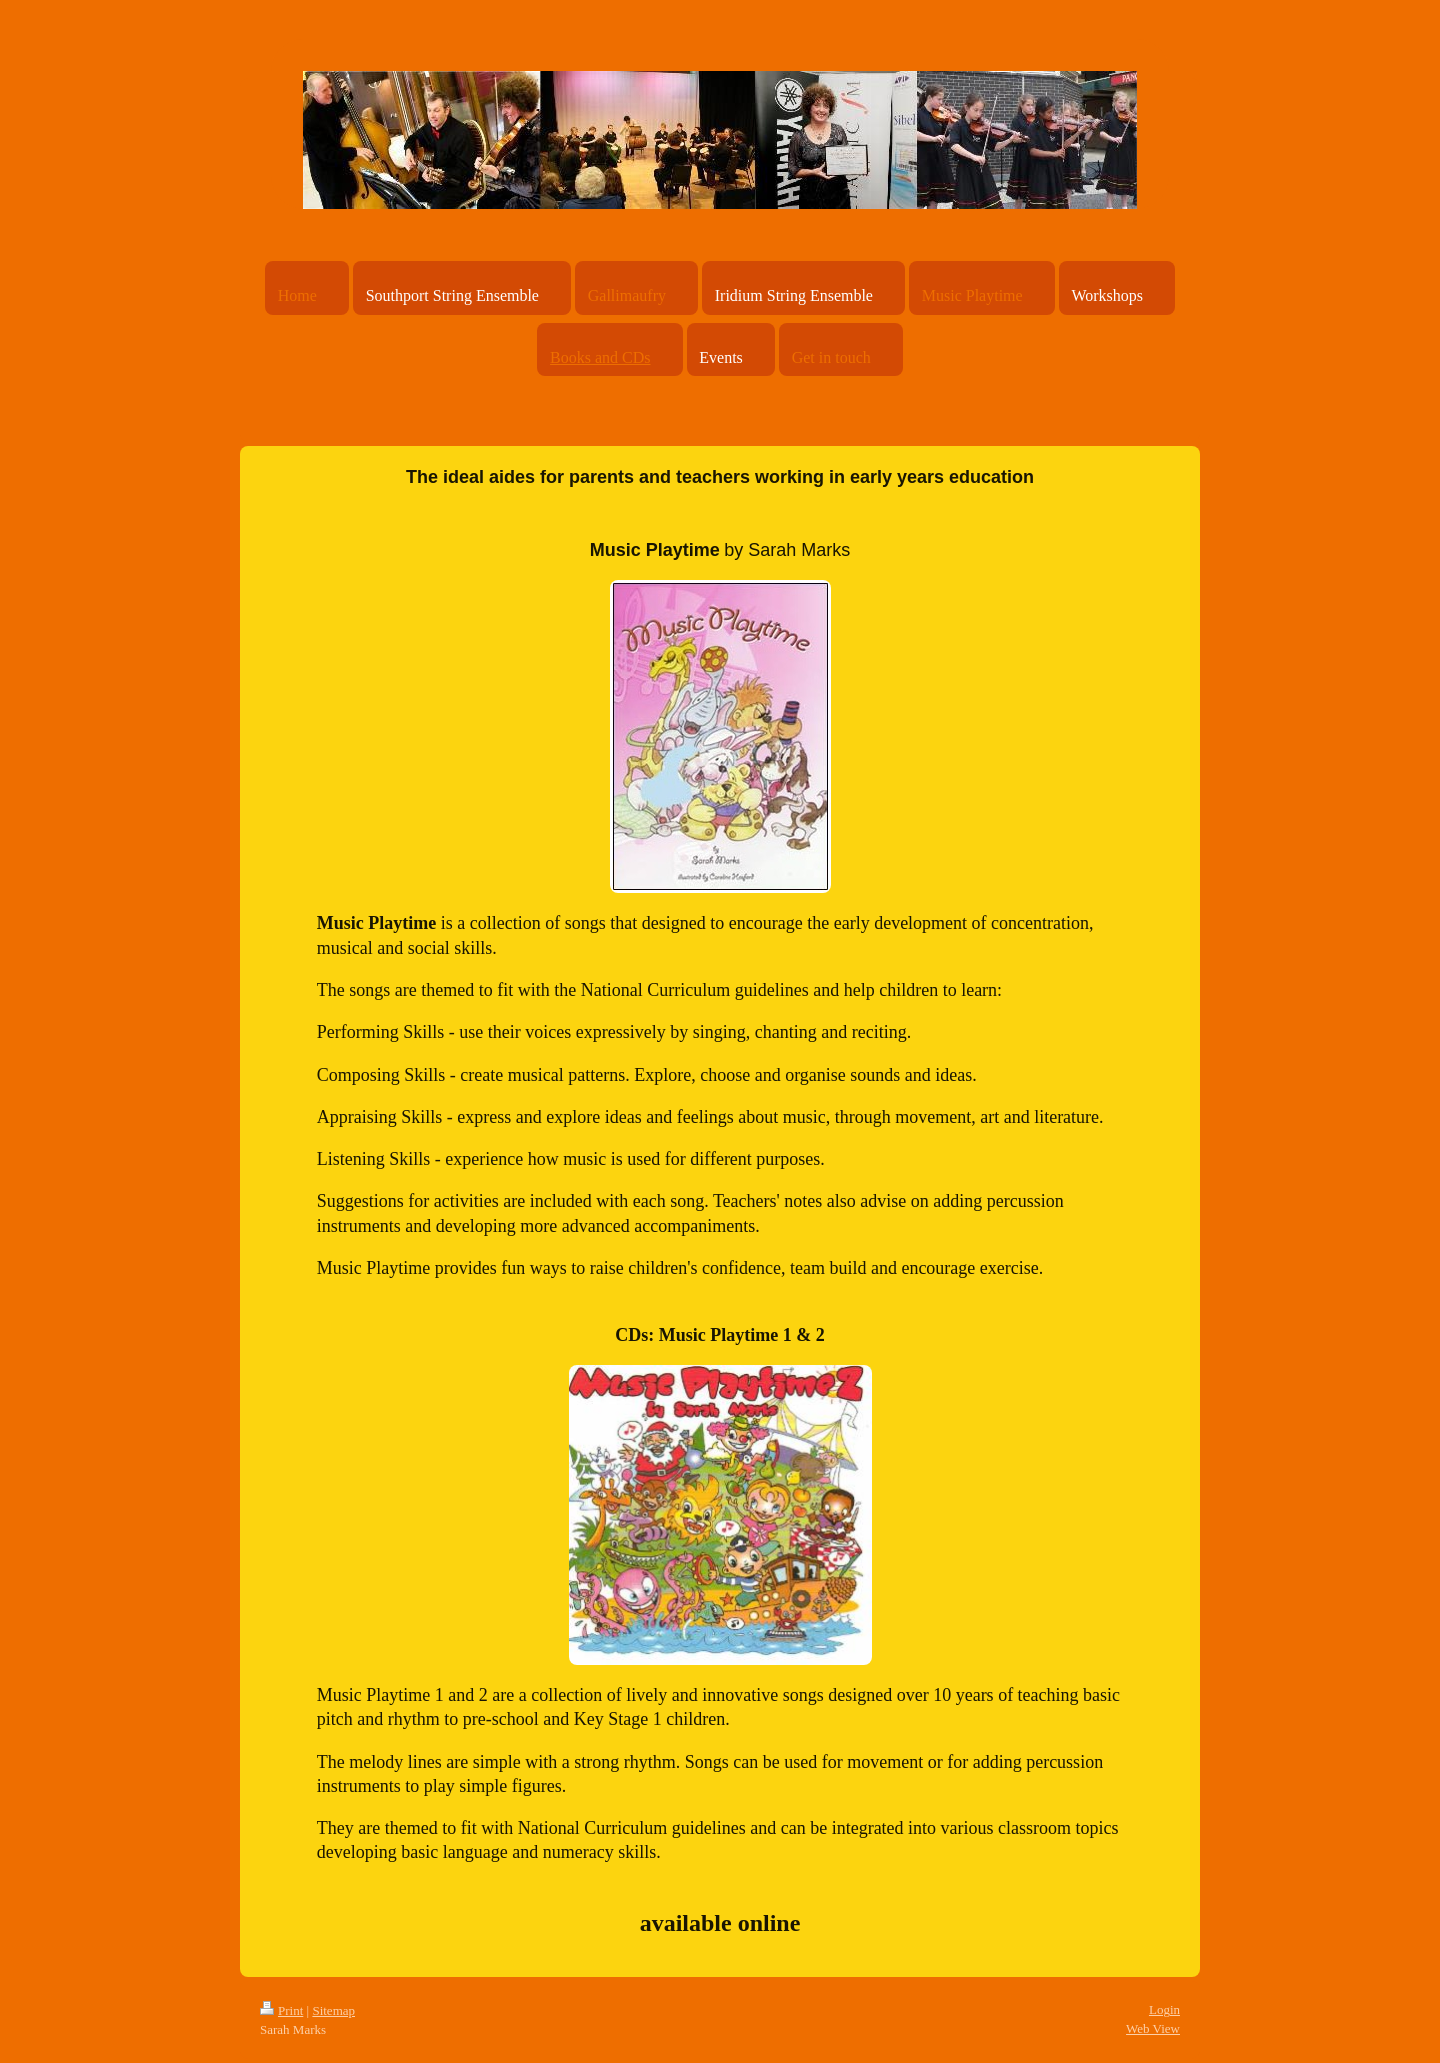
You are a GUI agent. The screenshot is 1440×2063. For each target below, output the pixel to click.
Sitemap (333, 2010)
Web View (1153, 2028)
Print (281, 2010)
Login (1164, 2009)
